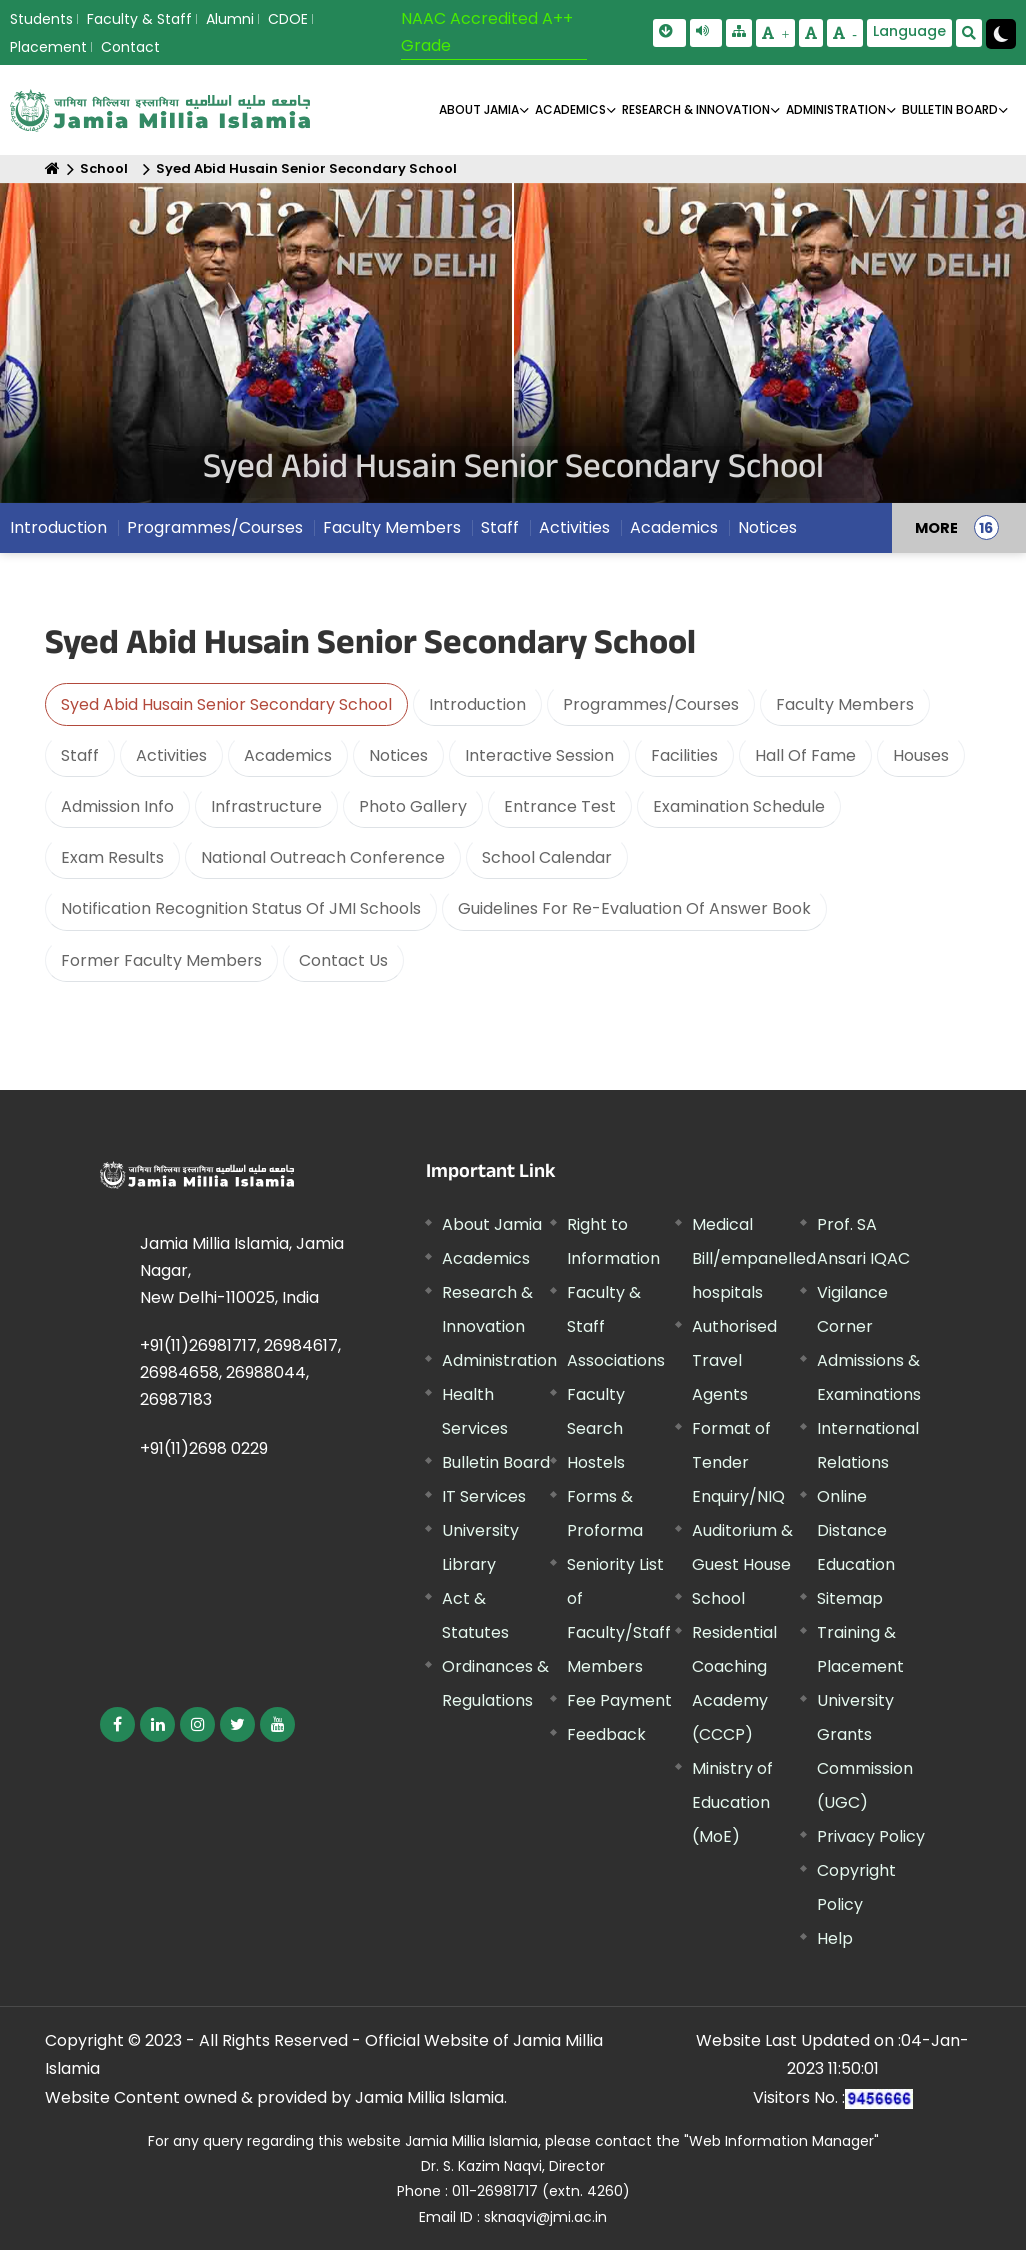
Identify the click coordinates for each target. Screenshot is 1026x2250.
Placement (48, 47)
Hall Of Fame (805, 755)
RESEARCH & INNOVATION (696, 109)
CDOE (288, 19)
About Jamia (479, 109)
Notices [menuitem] (767, 527)
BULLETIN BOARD (950, 109)
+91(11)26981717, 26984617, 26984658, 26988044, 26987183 (240, 1372)
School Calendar (547, 857)
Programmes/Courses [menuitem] (215, 527)
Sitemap (850, 1598)
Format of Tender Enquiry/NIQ (738, 1462)
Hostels (596, 1462)
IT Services (484, 1496)
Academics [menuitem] (674, 527)
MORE (936, 528)
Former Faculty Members (161, 960)
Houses (921, 755)
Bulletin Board (496, 1462)
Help (835, 1938)
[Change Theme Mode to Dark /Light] (1001, 34)
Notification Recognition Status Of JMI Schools (241, 908)
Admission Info (117, 806)
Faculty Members (845, 704)
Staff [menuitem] (500, 527)
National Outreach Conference (323, 857)
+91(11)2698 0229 (204, 1448)
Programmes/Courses (651, 704)
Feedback (606, 1734)
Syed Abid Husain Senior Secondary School (306, 168)
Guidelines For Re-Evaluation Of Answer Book (634, 908)
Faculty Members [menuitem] (392, 527)
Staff (80, 755)
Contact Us (343, 960)
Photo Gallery (413, 806)
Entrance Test (560, 806)
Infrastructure (266, 806)
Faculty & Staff (139, 19)
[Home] (52, 168)
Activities (171, 755)
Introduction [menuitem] (58, 527)
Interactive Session (539, 755)
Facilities (684, 755)
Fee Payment (619, 1700)
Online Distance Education (856, 1530)
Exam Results (112, 857)
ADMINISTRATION (836, 109)
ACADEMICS (570, 109)
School (104, 168)
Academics (288, 755)
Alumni (230, 19)
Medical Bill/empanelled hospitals (754, 1258)
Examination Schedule (739, 806)
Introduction (477, 704)
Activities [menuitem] (574, 527)
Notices (398, 755)
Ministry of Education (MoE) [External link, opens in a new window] (732, 1802)
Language (909, 31)
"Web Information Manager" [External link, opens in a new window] (781, 2141)
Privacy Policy (871, 1836)
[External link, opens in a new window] (117, 1724)
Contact (130, 47)
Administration (499, 1360)
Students (41, 19)
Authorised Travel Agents (734, 1360)
